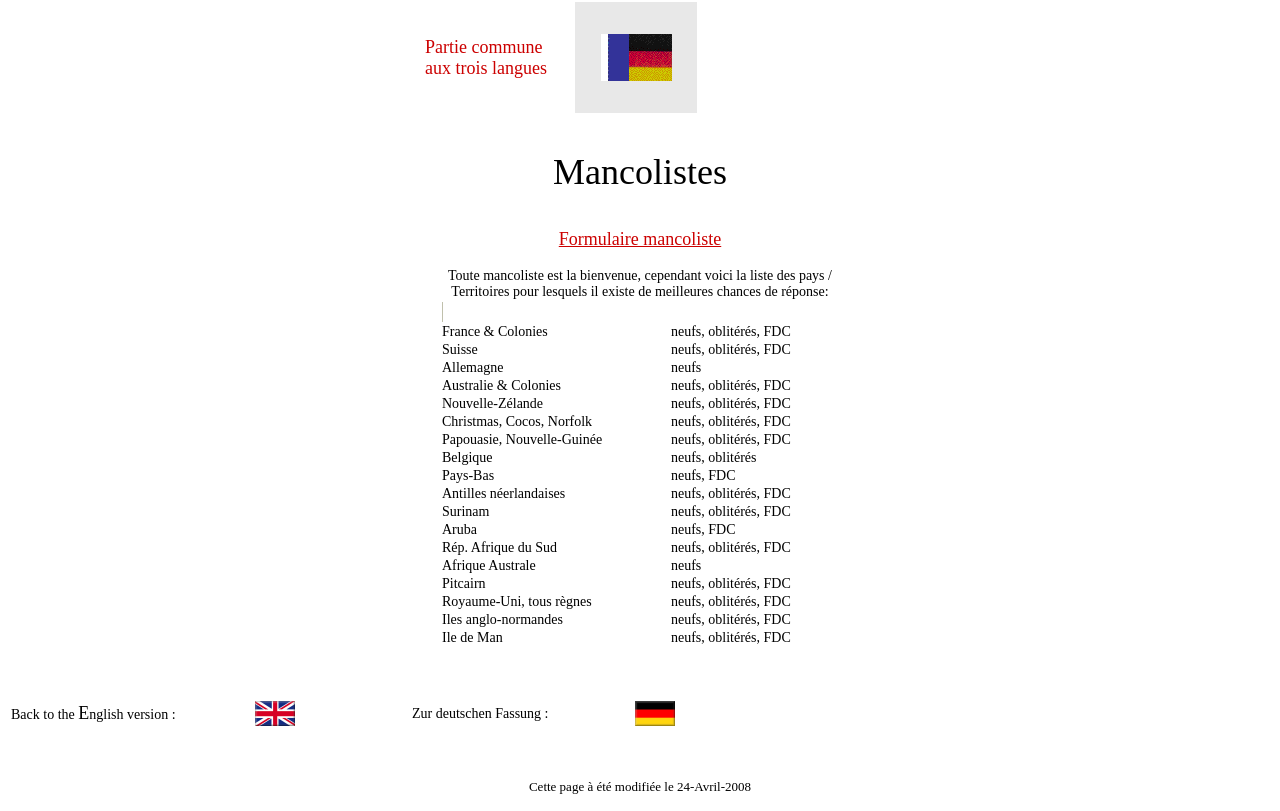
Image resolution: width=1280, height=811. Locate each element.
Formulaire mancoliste (640, 239)
